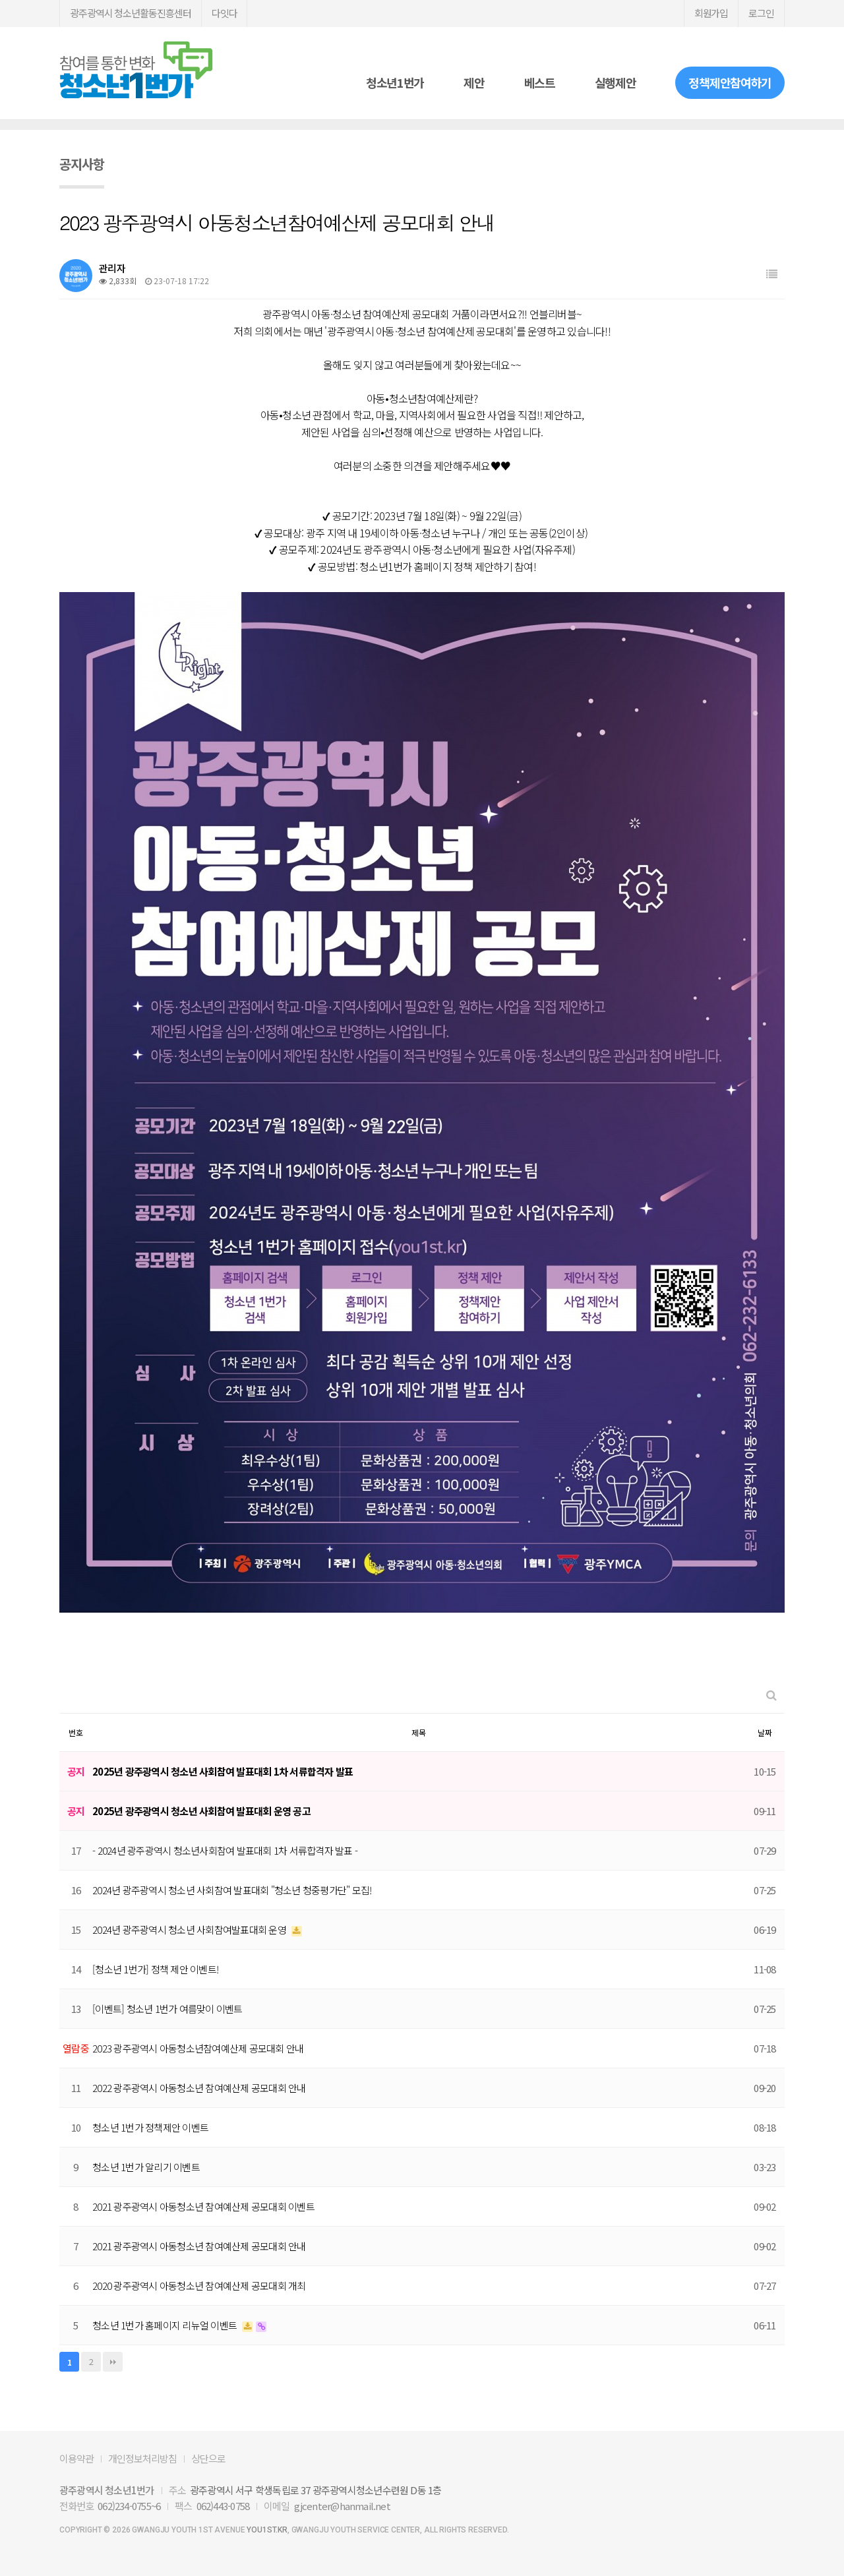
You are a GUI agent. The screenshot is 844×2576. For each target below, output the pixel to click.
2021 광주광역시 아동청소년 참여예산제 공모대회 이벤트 (203, 2206)
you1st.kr (267, 2529)
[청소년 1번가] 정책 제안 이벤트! (155, 1969)
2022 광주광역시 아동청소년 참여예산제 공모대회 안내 (199, 2088)
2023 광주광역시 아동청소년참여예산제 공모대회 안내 (197, 2048)
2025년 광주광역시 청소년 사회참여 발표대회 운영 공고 (201, 1811)
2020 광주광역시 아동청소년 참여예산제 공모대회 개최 (199, 2285)
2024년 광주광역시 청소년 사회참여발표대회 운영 (190, 1929)
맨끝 (113, 2362)
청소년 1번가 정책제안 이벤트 (150, 2127)
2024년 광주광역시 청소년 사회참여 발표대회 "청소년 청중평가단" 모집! (231, 1890)
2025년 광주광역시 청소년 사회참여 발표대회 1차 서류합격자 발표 (222, 1771)
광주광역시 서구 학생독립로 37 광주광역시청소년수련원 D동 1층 (315, 2490)
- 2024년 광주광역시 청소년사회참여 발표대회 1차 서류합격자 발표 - (224, 1850)
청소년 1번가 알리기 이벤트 (146, 2167)
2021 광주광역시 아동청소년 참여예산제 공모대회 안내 (199, 2246)
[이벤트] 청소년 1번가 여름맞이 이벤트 (167, 2009)
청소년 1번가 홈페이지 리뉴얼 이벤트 (165, 2325)
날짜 (765, 1732)
